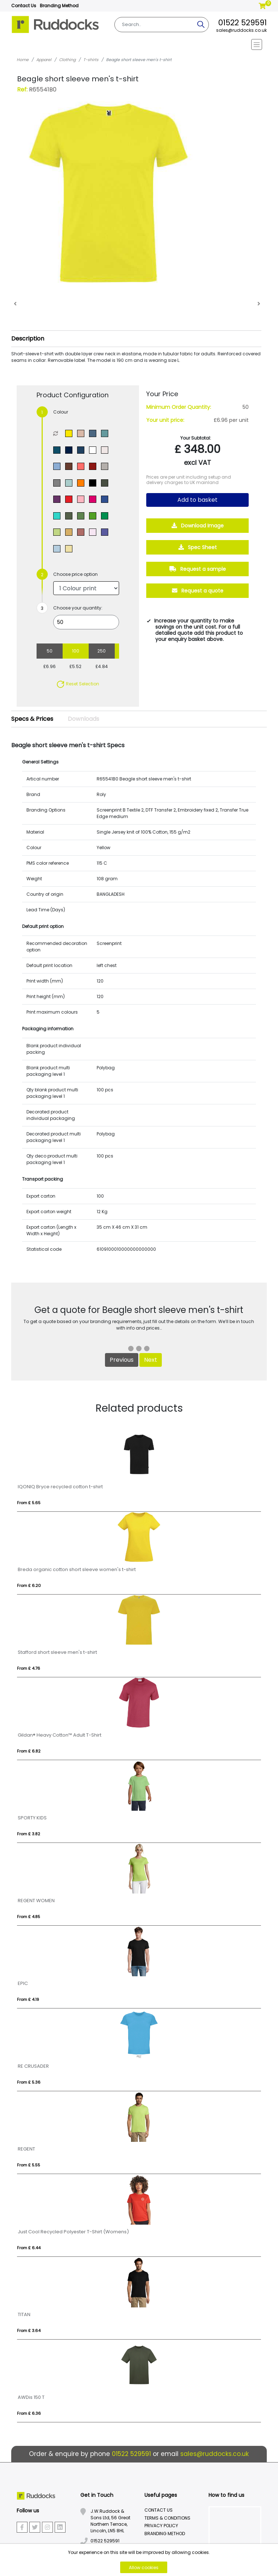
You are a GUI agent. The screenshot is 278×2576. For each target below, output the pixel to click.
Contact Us (23, 6)
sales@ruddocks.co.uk (241, 30)
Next (150, 1360)
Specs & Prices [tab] (32, 719)
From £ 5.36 (29, 2082)
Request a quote (197, 590)
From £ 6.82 (29, 1751)
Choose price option (75, 574)
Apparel (43, 60)
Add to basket (197, 500)
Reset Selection (77, 684)
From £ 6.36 (29, 2413)
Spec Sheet (197, 547)
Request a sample (197, 569)
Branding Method (59, 6)
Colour (60, 412)
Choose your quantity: (77, 608)
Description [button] (27, 338)
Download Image (198, 525)
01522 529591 (242, 22)
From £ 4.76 (28, 1668)
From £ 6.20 (29, 1585)
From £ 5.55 (28, 2165)
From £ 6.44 (29, 2248)
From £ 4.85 (28, 1917)
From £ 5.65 (29, 1503)
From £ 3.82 (28, 1834)
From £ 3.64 (29, 2330)
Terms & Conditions (167, 2518)
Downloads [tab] (83, 719)
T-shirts (90, 60)
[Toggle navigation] (139, 44)
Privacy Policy (161, 2525)
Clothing (67, 60)
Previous (122, 1360)
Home (23, 60)
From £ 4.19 (28, 1999)
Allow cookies (144, 2567)
